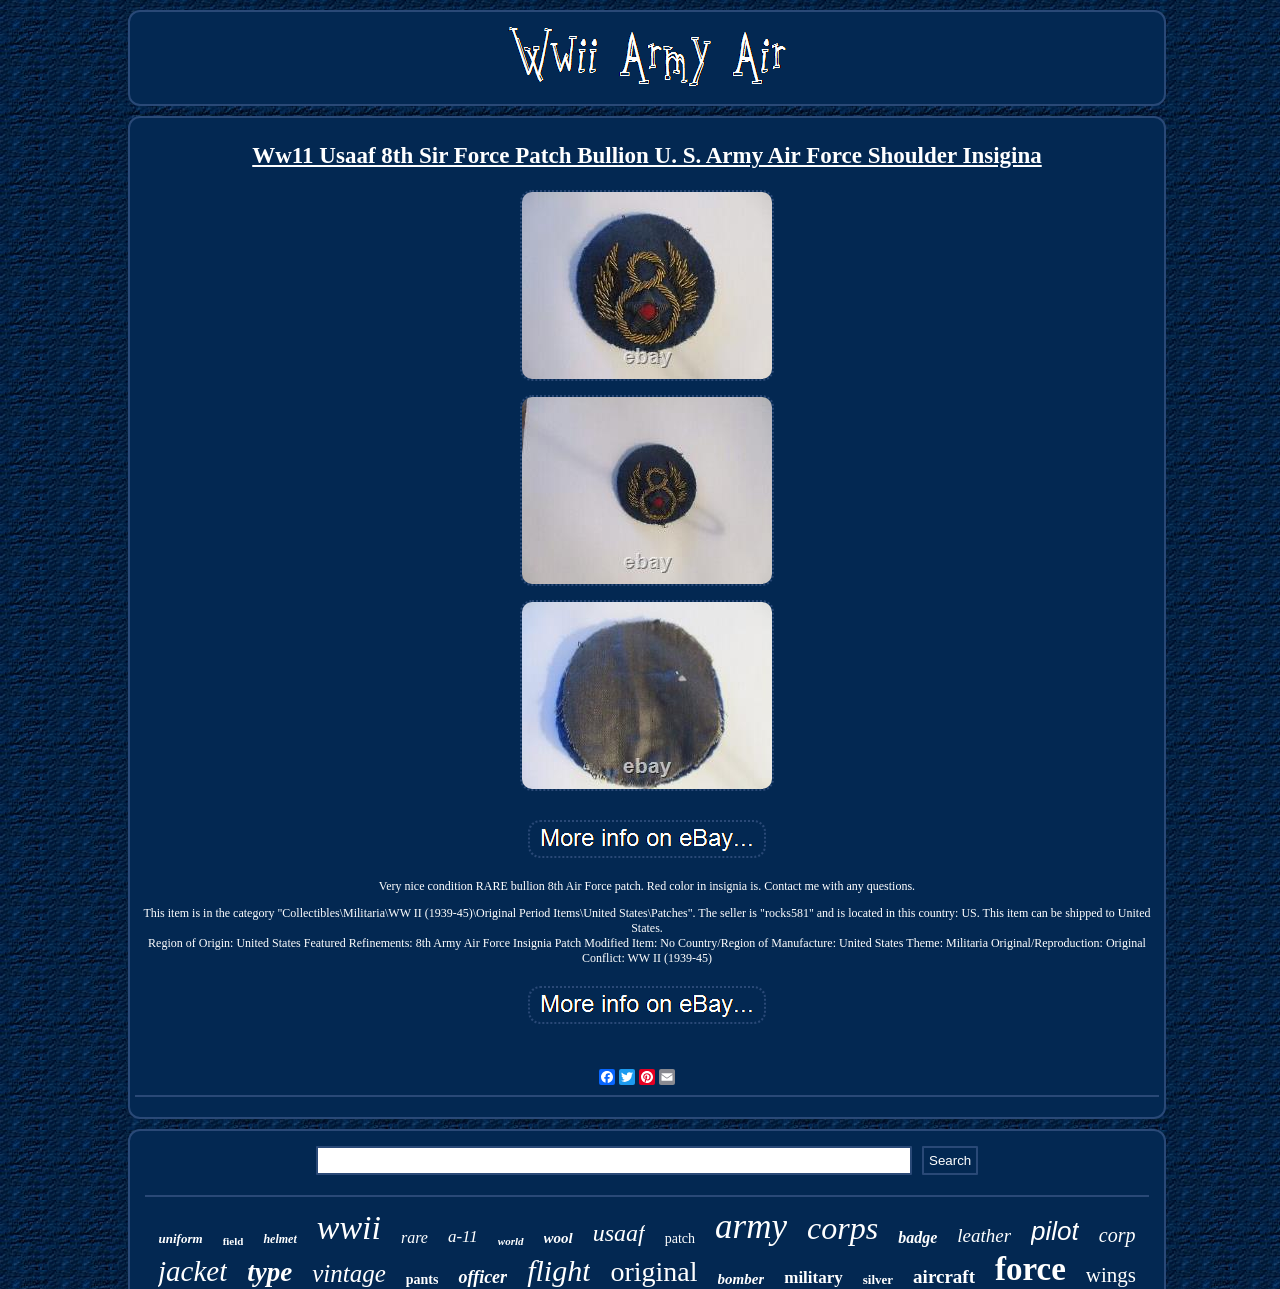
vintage (349, 1273)
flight (558, 1270)
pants (422, 1279)
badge (917, 1237)
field (233, 1241)
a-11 (463, 1236)
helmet (279, 1239)
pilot (1055, 1231)
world (511, 1241)
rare (414, 1237)
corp (1117, 1235)
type (269, 1272)
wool (558, 1238)
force (1030, 1269)
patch (680, 1238)
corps (842, 1228)
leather (984, 1235)
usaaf (619, 1233)
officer (482, 1277)
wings (1111, 1275)
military (813, 1277)
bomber (741, 1279)
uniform (181, 1238)
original (653, 1271)
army (751, 1226)
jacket (192, 1271)
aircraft (944, 1276)
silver (878, 1279)
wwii (349, 1227)
